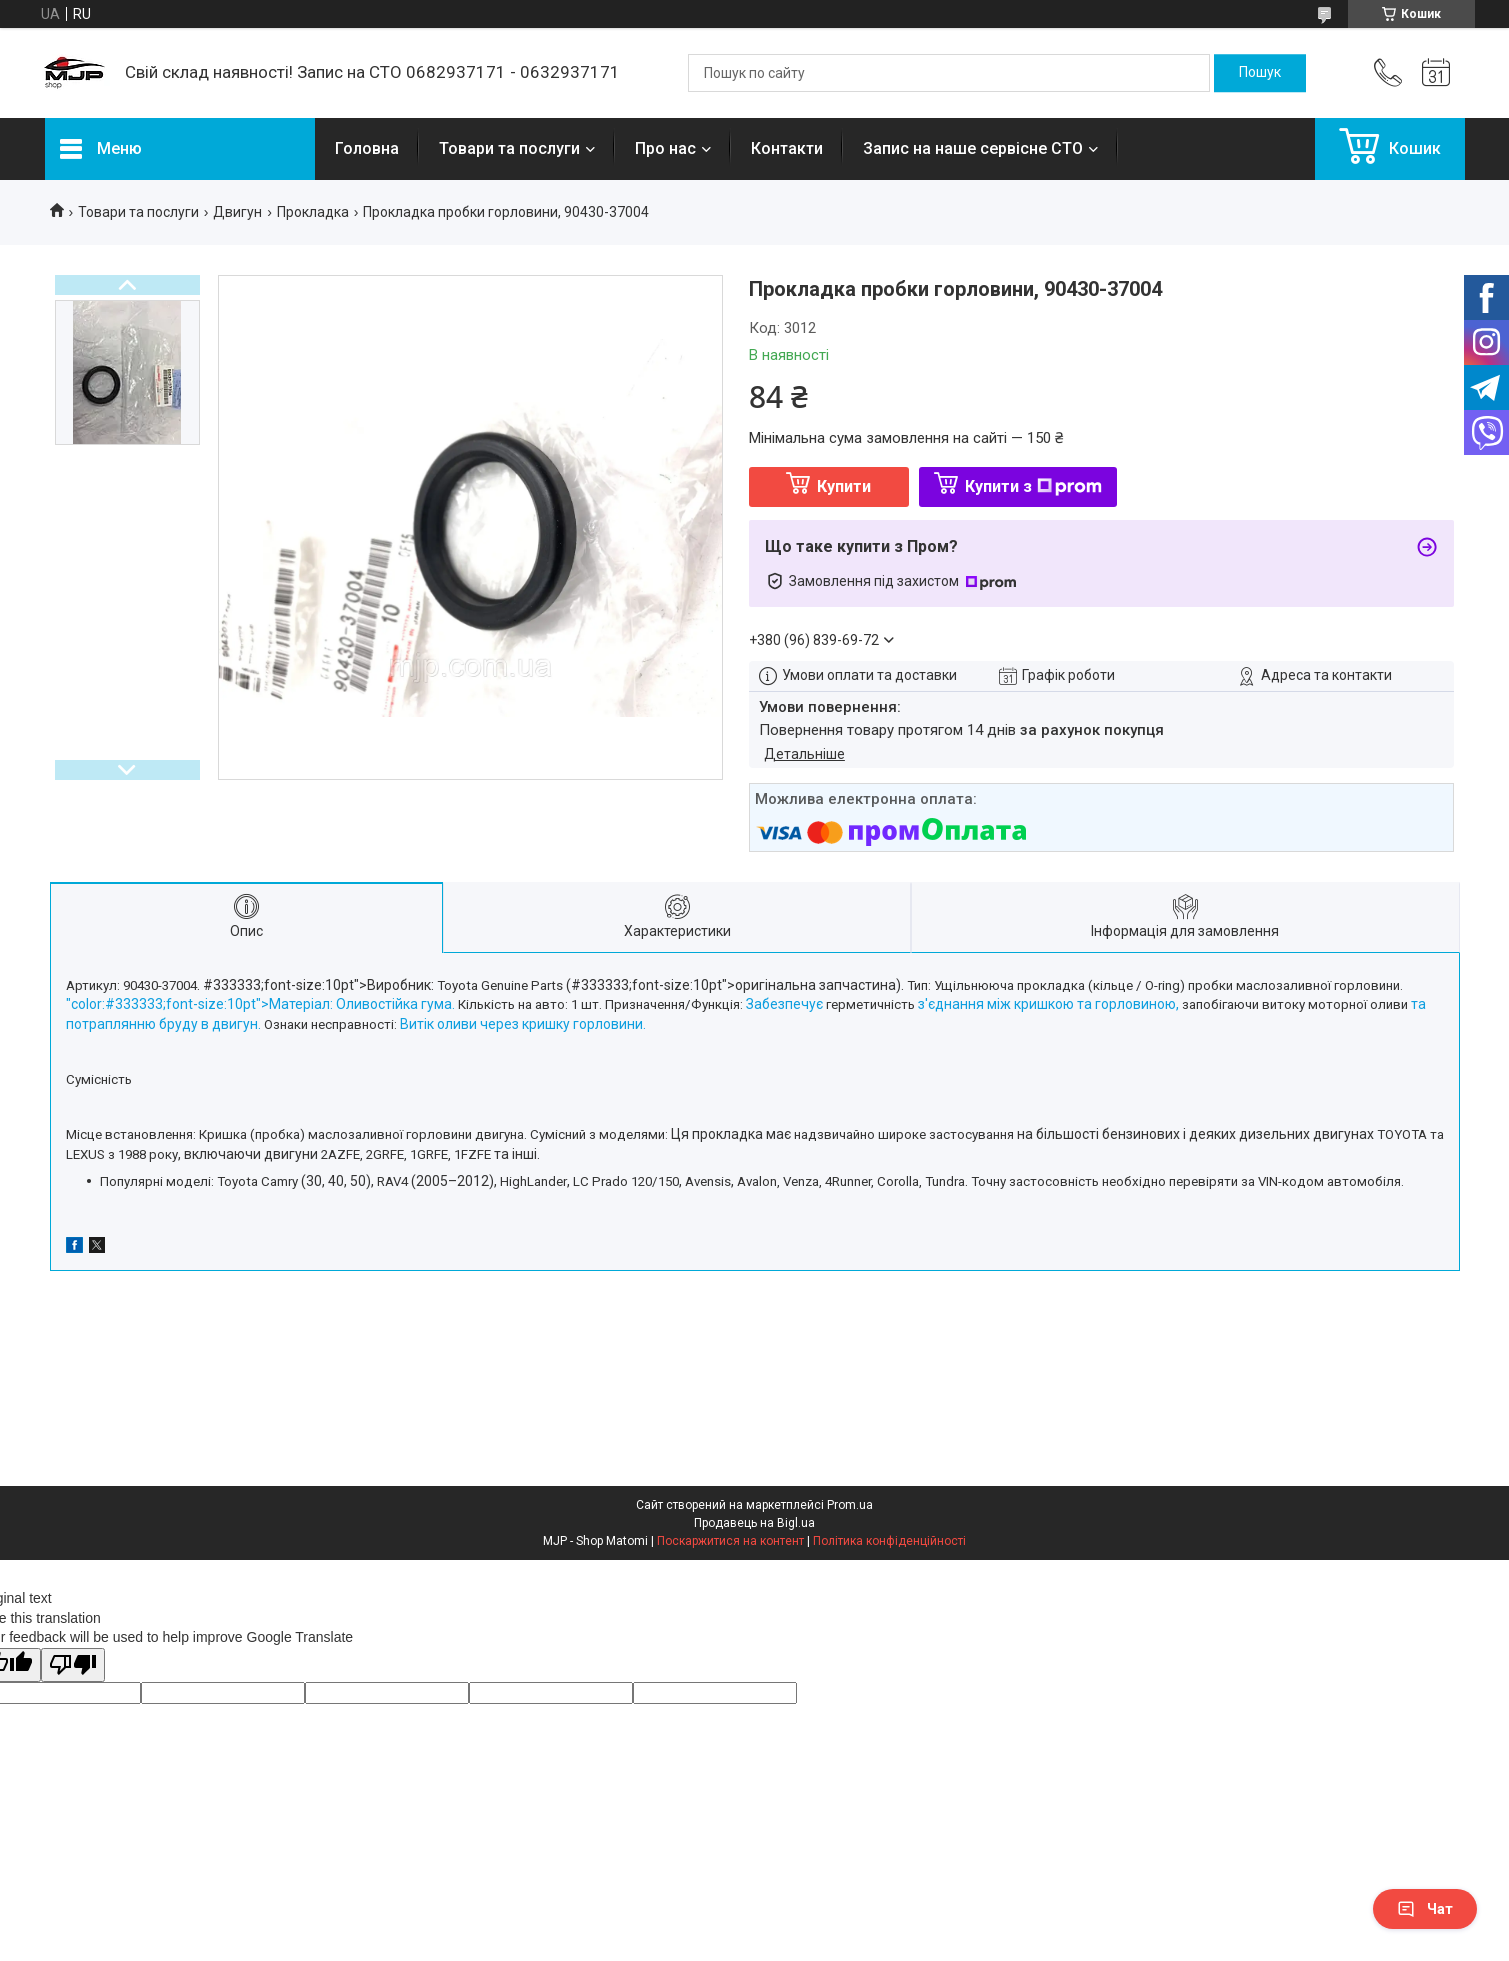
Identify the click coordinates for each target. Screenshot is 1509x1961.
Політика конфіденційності (889, 1541)
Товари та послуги (509, 148)
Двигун (237, 212)
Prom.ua (850, 1505)
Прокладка (313, 212)
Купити (844, 486)
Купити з (1033, 486)
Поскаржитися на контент (730, 1541)
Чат (1425, 1909)
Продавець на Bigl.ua (754, 1523)
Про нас (665, 148)
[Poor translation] (73, 1665)
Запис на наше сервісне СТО (973, 148)
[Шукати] (1260, 73)
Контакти (787, 148)
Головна (367, 148)
